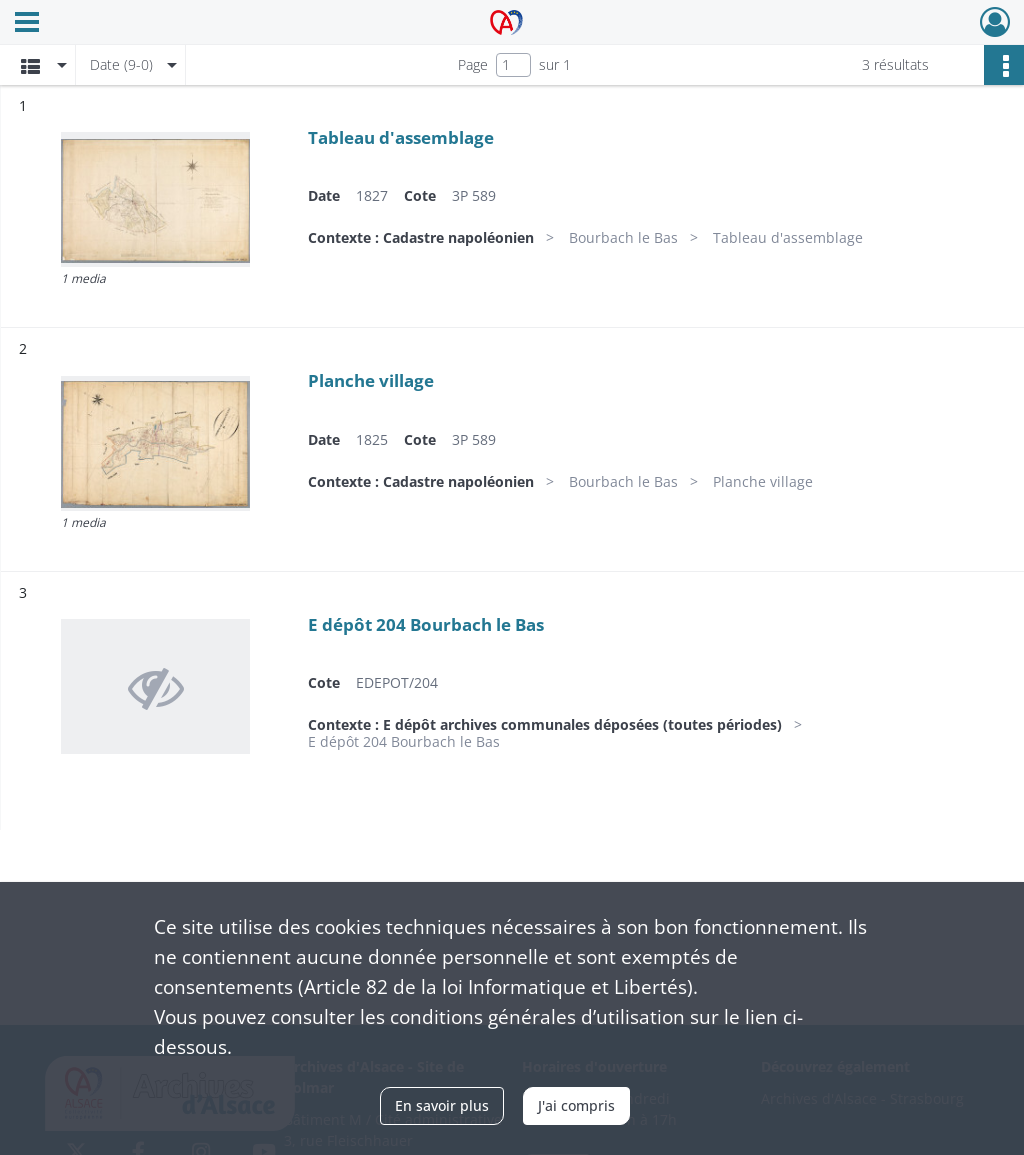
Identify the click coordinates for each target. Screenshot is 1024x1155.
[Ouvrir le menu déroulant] (27, 24)
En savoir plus (442, 1105)
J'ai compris (576, 1105)
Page (473, 64)
